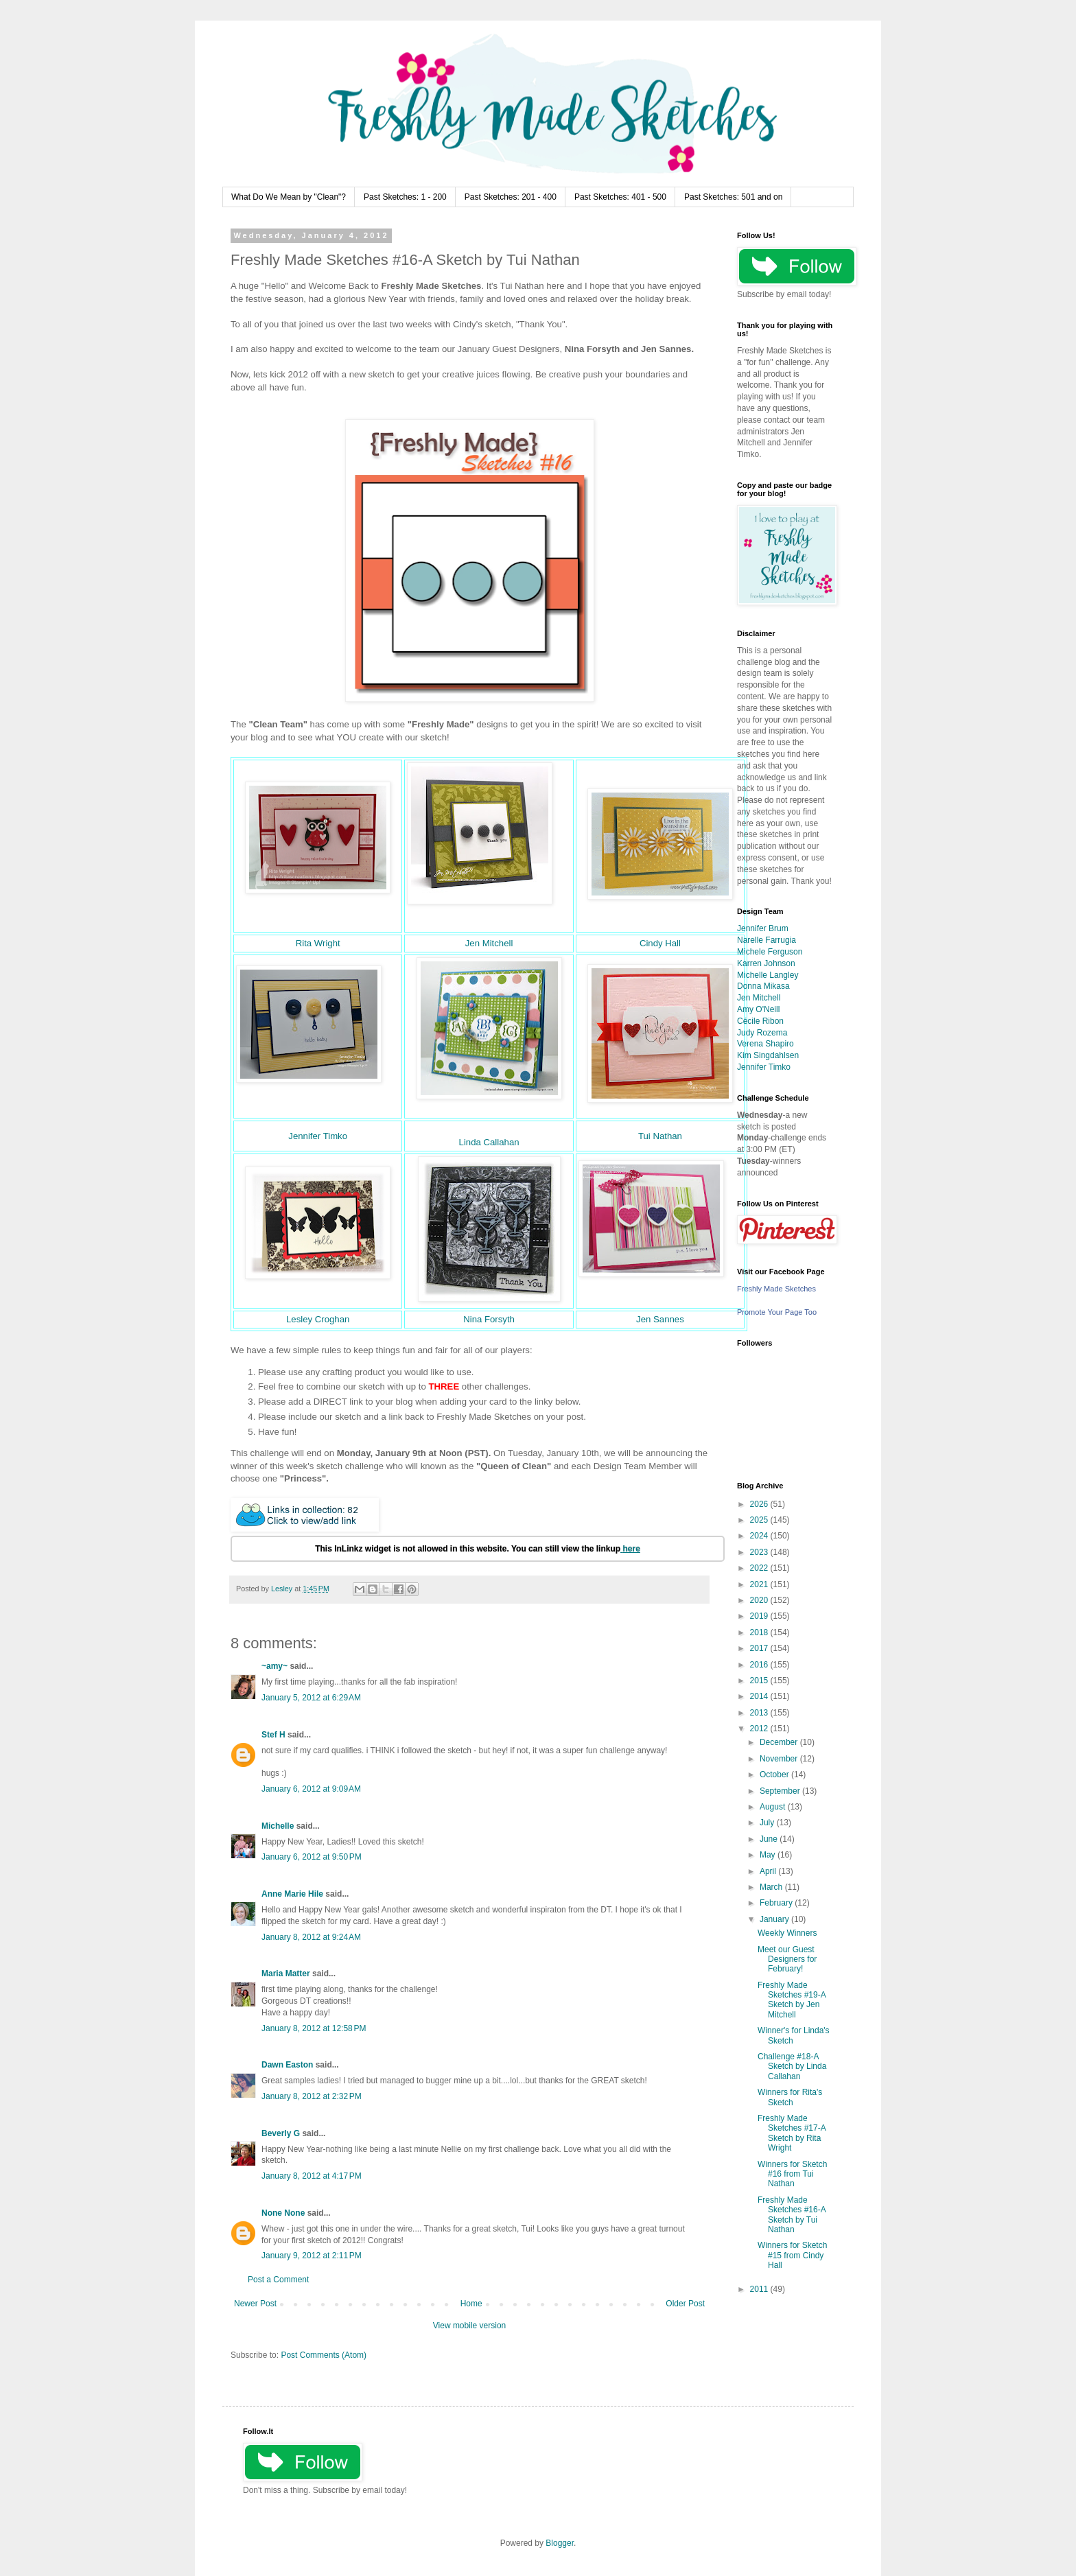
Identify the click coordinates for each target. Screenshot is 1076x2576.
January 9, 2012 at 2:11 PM (311, 2255)
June (770, 1839)
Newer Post (255, 2303)
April (769, 1871)
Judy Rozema (762, 1033)
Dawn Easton (287, 2065)
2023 (760, 1552)
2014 (760, 1696)
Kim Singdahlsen (768, 1055)
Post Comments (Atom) (323, 2355)
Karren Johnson (766, 963)
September (781, 1791)
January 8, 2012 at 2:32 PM (311, 2096)
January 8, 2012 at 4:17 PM (311, 2176)
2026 (760, 1504)
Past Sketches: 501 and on (733, 197)
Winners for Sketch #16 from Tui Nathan (792, 2174)
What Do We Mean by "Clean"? (288, 197)
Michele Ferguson (769, 952)
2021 (760, 1584)
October (775, 1774)
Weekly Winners (787, 1933)
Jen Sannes (660, 1319)
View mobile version (469, 2325)
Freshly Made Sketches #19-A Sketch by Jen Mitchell (792, 1999)
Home (471, 2303)
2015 (760, 1680)
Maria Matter (285, 1973)
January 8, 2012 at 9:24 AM (311, 1937)
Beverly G (280, 2133)
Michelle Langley (767, 975)
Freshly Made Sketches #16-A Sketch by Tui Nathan (792, 2214)
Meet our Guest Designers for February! (787, 1959)
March (772, 1887)
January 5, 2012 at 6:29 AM (311, 1697)
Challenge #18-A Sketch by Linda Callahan (792, 2066)
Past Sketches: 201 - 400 (511, 197)
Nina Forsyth (489, 1319)
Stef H (273, 1735)
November (780, 1759)
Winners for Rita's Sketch (790, 2097)
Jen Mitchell (489, 943)
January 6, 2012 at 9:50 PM (311, 1857)
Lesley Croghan (317, 1319)
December (780, 1742)
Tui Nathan (660, 1136)
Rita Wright (318, 943)
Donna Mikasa (763, 986)
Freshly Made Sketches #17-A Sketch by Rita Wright (792, 2133)
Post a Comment (278, 2279)
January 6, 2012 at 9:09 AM (311, 1789)
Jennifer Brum (762, 928)
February (777, 1903)
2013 (760, 1713)
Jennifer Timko (317, 1136)
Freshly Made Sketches (776, 1289)
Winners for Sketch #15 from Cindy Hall (792, 2255)
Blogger (560, 2543)
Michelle (277, 1826)
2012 (760, 1728)
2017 (760, 1648)
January (775, 1919)
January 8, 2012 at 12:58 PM (313, 2028)
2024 (760, 1536)
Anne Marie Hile (292, 1894)
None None (283, 2213)
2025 (760, 1520)
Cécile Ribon (760, 1021)
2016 (760, 1665)
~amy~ (274, 1666)
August (774, 1807)
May (768, 1855)
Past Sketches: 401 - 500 (620, 197)
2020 (760, 1600)
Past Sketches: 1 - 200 (405, 197)
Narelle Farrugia (766, 940)
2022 (760, 1568)
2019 (760, 1616)
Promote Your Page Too (777, 1312)
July (768, 1822)
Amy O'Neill (758, 1009)
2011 (760, 2289)
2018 (760, 1632)
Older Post (685, 2303)
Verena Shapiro (765, 1044)
